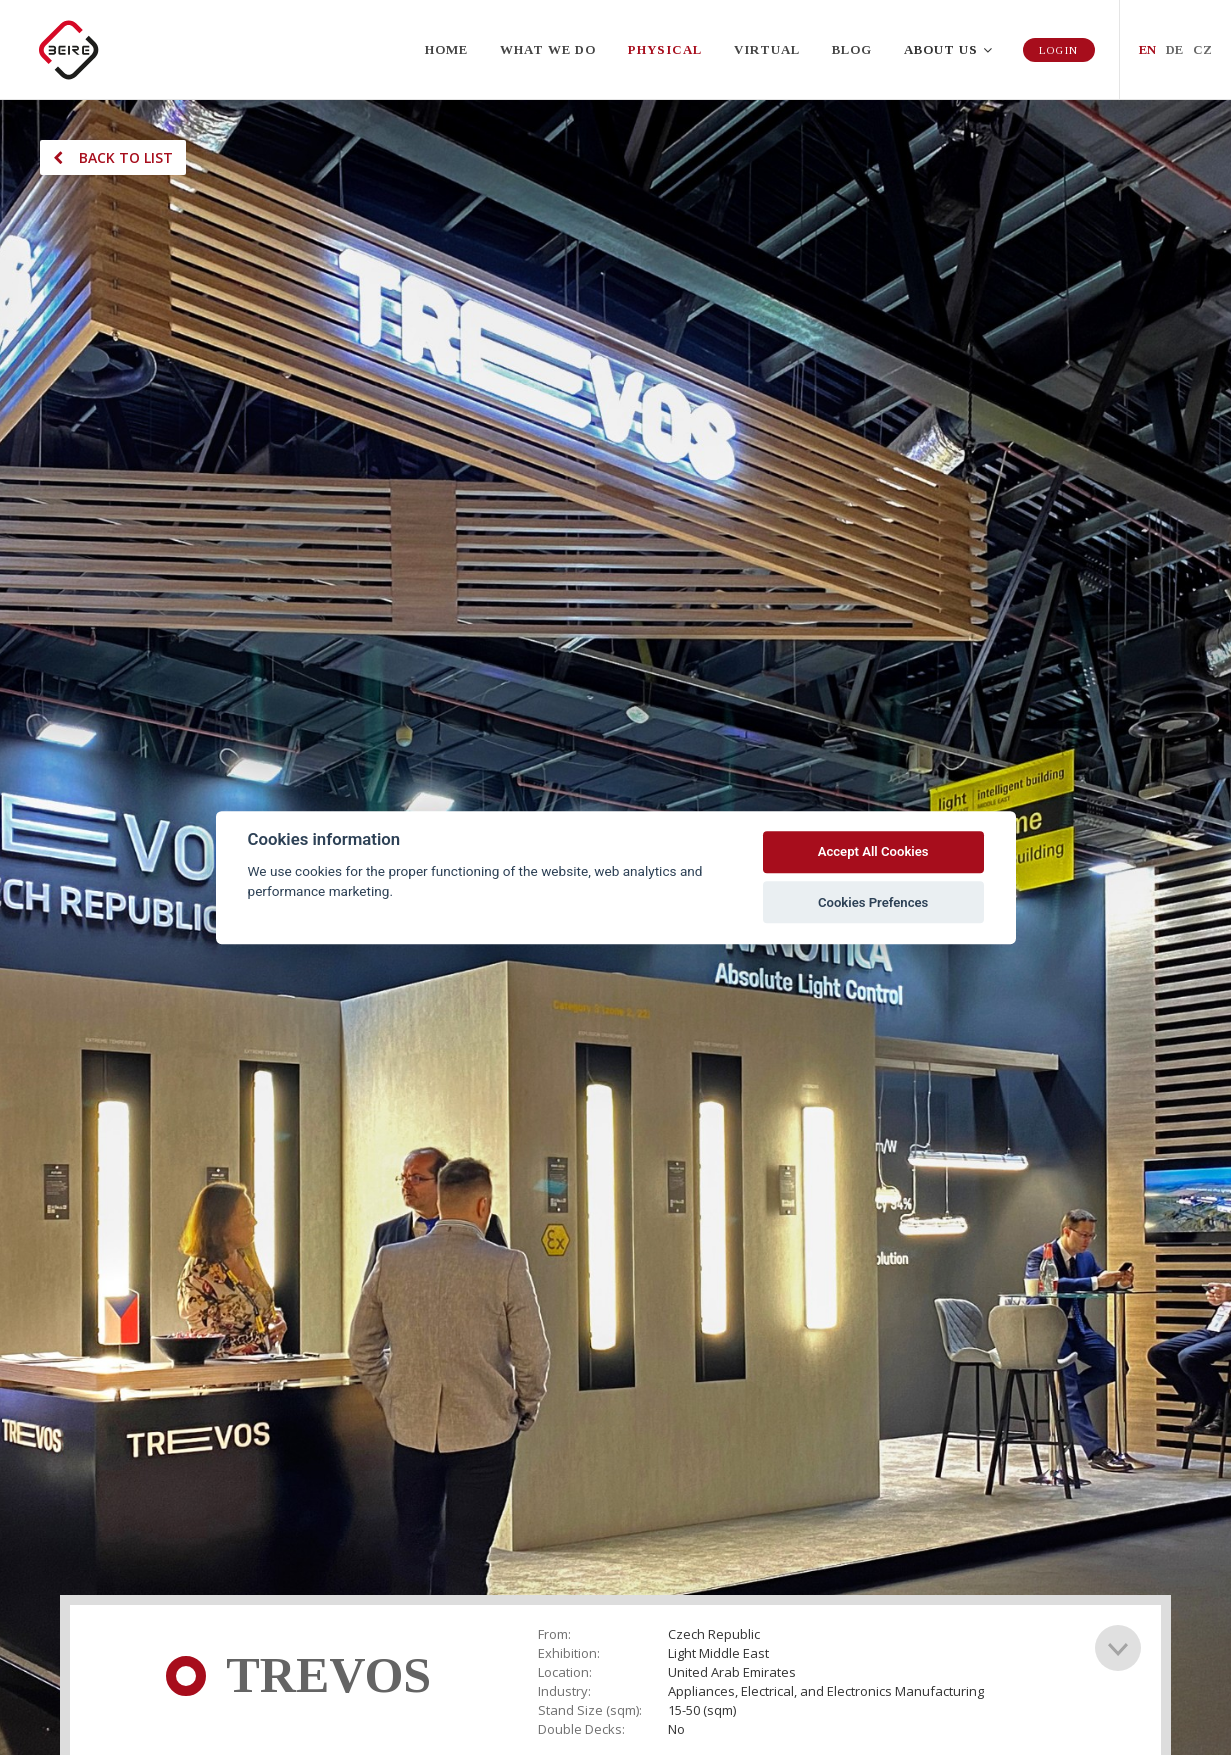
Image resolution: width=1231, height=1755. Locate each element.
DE (1174, 49)
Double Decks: (581, 1729)
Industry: (564, 1691)
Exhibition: (569, 1653)
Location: (565, 1672)
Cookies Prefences (873, 902)
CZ (1202, 49)
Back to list (113, 157)
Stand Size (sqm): (590, 1710)
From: (554, 1634)
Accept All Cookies (873, 852)
